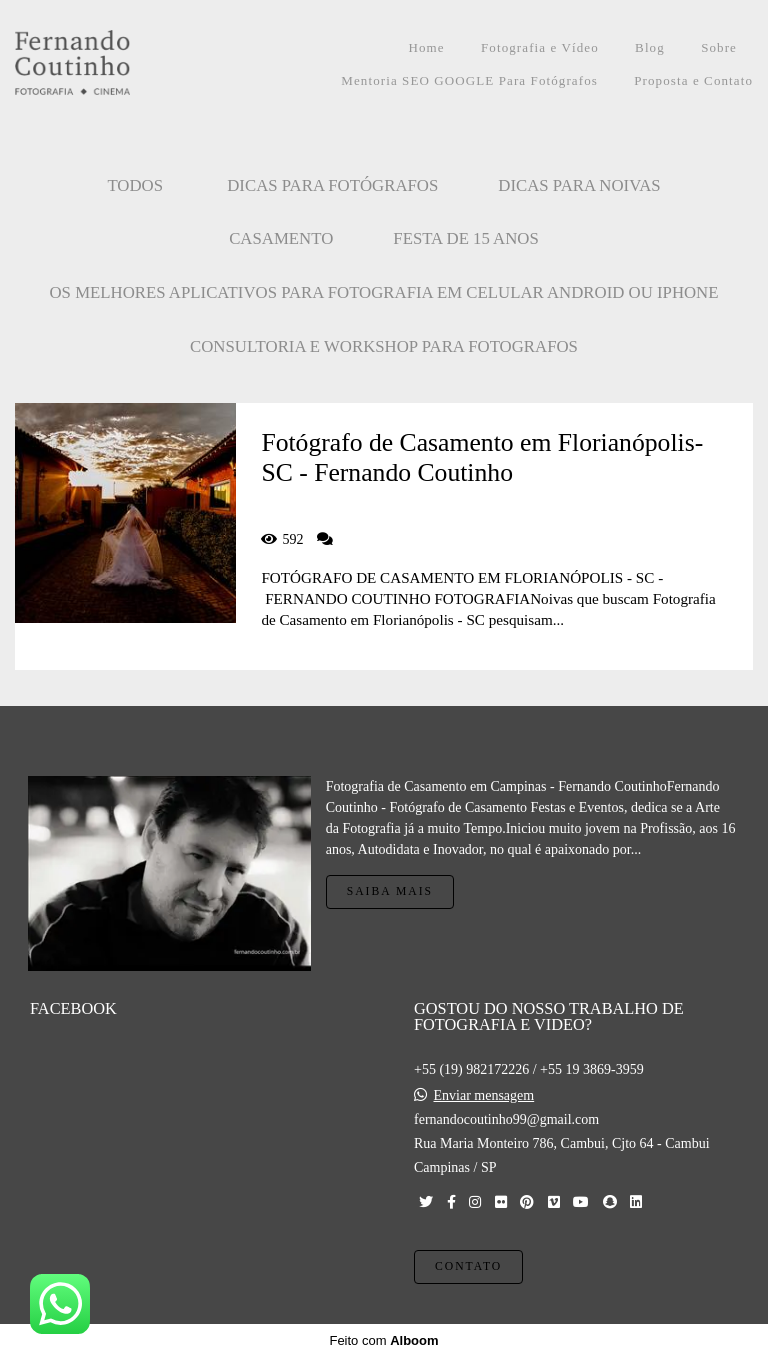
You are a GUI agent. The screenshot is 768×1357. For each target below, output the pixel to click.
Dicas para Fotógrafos (332, 185)
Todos (135, 185)
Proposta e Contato (693, 80)
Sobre (719, 47)
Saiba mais (390, 891)
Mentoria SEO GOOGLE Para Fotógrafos (469, 80)
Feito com (383, 1340)
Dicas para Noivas (579, 185)
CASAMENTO (281, 238)
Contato (468, 1266)
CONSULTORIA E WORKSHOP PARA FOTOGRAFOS (384, 346)
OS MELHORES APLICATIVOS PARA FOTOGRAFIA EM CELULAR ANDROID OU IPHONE (384, 292)
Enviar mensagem (484, 1096)
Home (426, 47)
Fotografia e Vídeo (540, 47)
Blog (650, 47)
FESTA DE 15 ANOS (466, 238)
